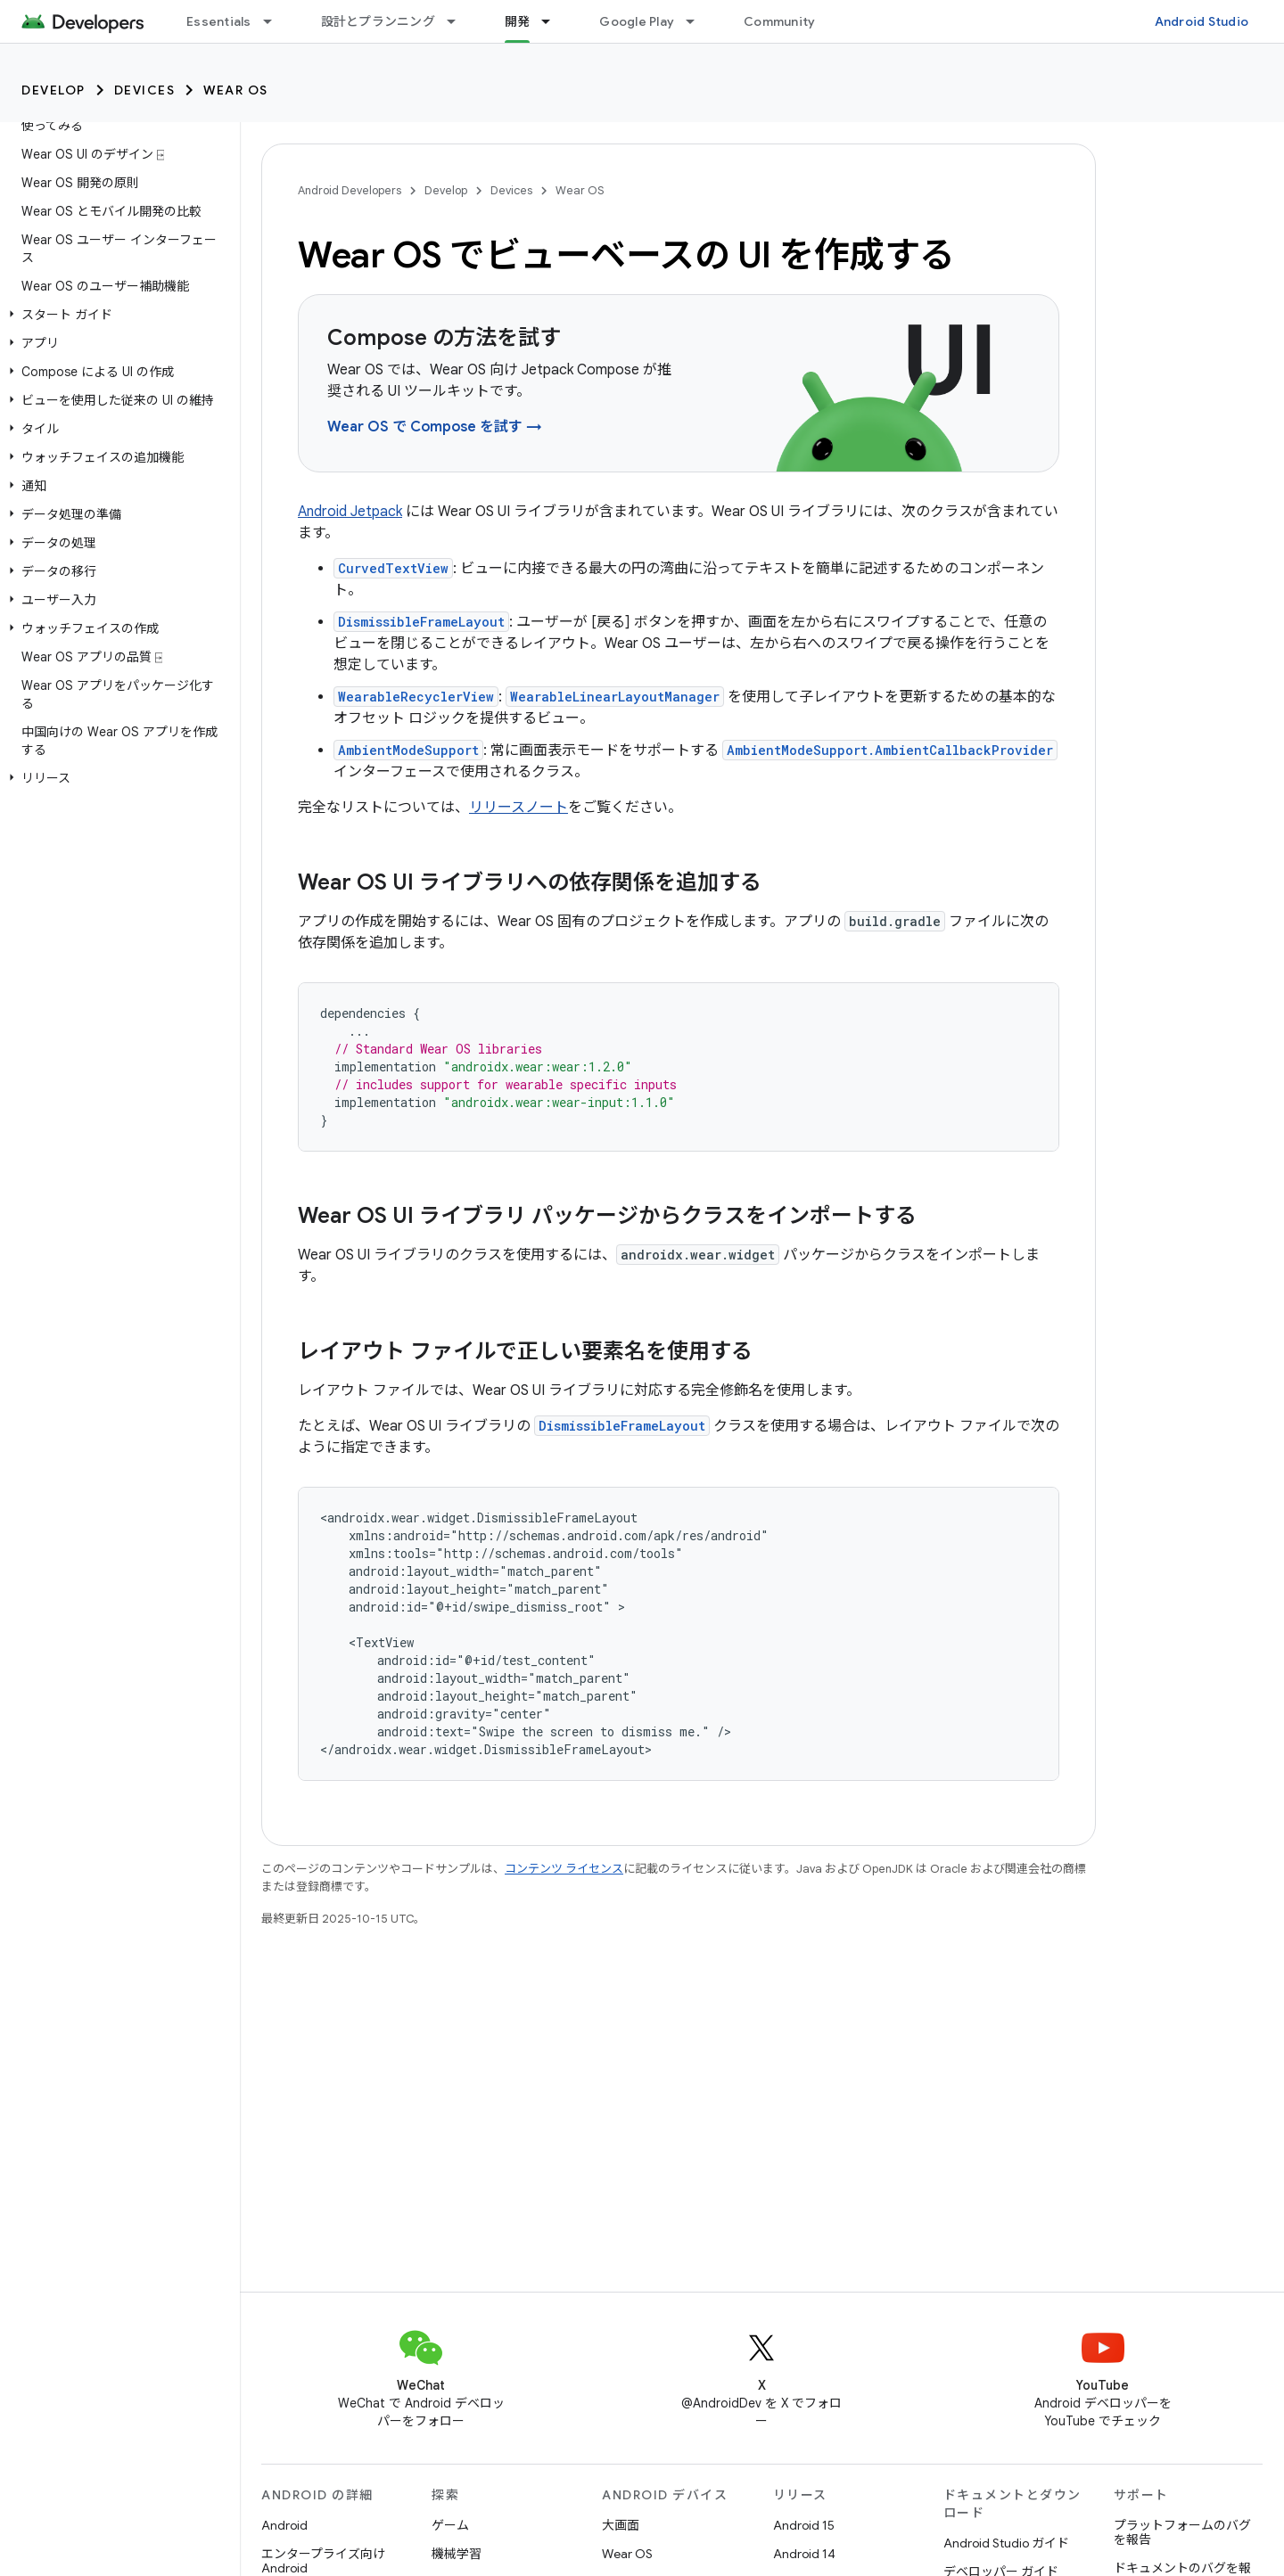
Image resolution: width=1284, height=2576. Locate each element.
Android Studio (1202, 21)
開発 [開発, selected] (518, 21)
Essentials (218, 21)
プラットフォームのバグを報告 (1182, 2532)
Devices (145, 90)
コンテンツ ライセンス (564, 1868)
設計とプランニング (378, 21)
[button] (116, 314)
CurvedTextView (393, 568)
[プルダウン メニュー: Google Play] (698, 21)
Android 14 (804, 2554)
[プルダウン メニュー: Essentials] (275, 21)
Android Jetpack (350, 512)
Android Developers (349, 190)
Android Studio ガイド (1006, 2543)
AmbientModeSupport (408, 750)
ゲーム (450, 2525)
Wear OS (235, 90)
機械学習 (457, 2554)
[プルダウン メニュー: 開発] (554, 21)
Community (779, 21)
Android (284, 2525)
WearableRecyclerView (416, 696)
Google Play (636, 21)
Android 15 (804, 2525)
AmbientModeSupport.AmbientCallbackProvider (890, 750)
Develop (53, 90)
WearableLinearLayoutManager (615, 696)
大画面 (620, 2525)
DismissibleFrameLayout (421, 621)
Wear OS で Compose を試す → (434, 427)
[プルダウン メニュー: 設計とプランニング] (459, 21)
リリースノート (518, 807)
